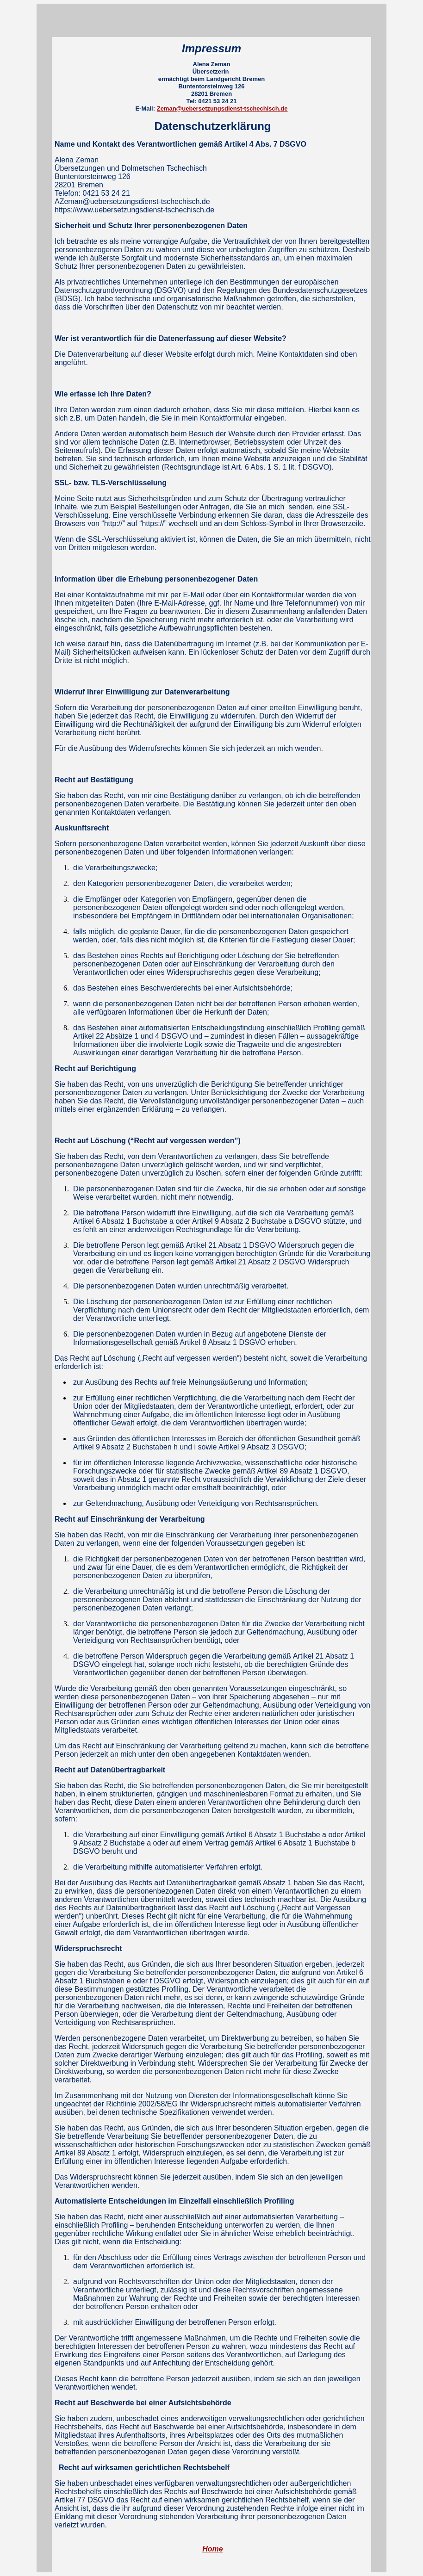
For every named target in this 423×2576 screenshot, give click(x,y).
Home (212, 2549)
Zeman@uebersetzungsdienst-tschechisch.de (222, 108)
